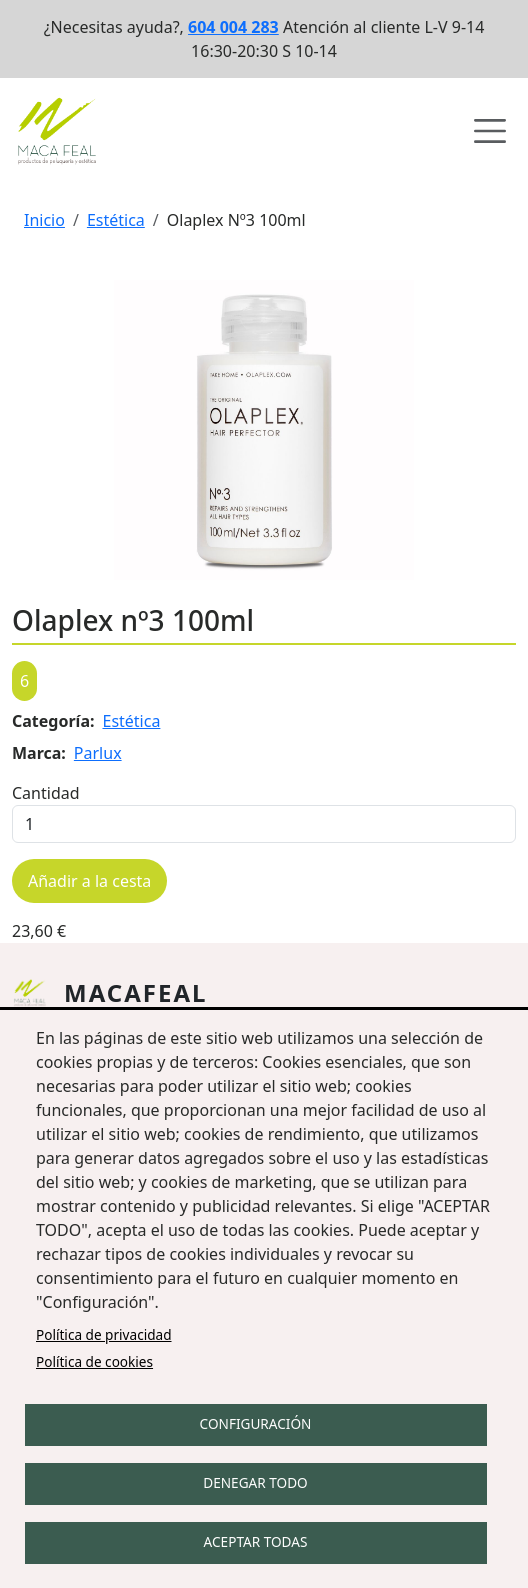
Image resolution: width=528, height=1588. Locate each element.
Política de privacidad (104, 1334)
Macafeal (135, 992)
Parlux (98, 753)
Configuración (256, 1423)
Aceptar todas (256, 1541)
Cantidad (46, 793)
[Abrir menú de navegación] (490, 131)
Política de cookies (94, 1361)
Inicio (44, 220)
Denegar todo (255, 1482)
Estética (116, 220)
